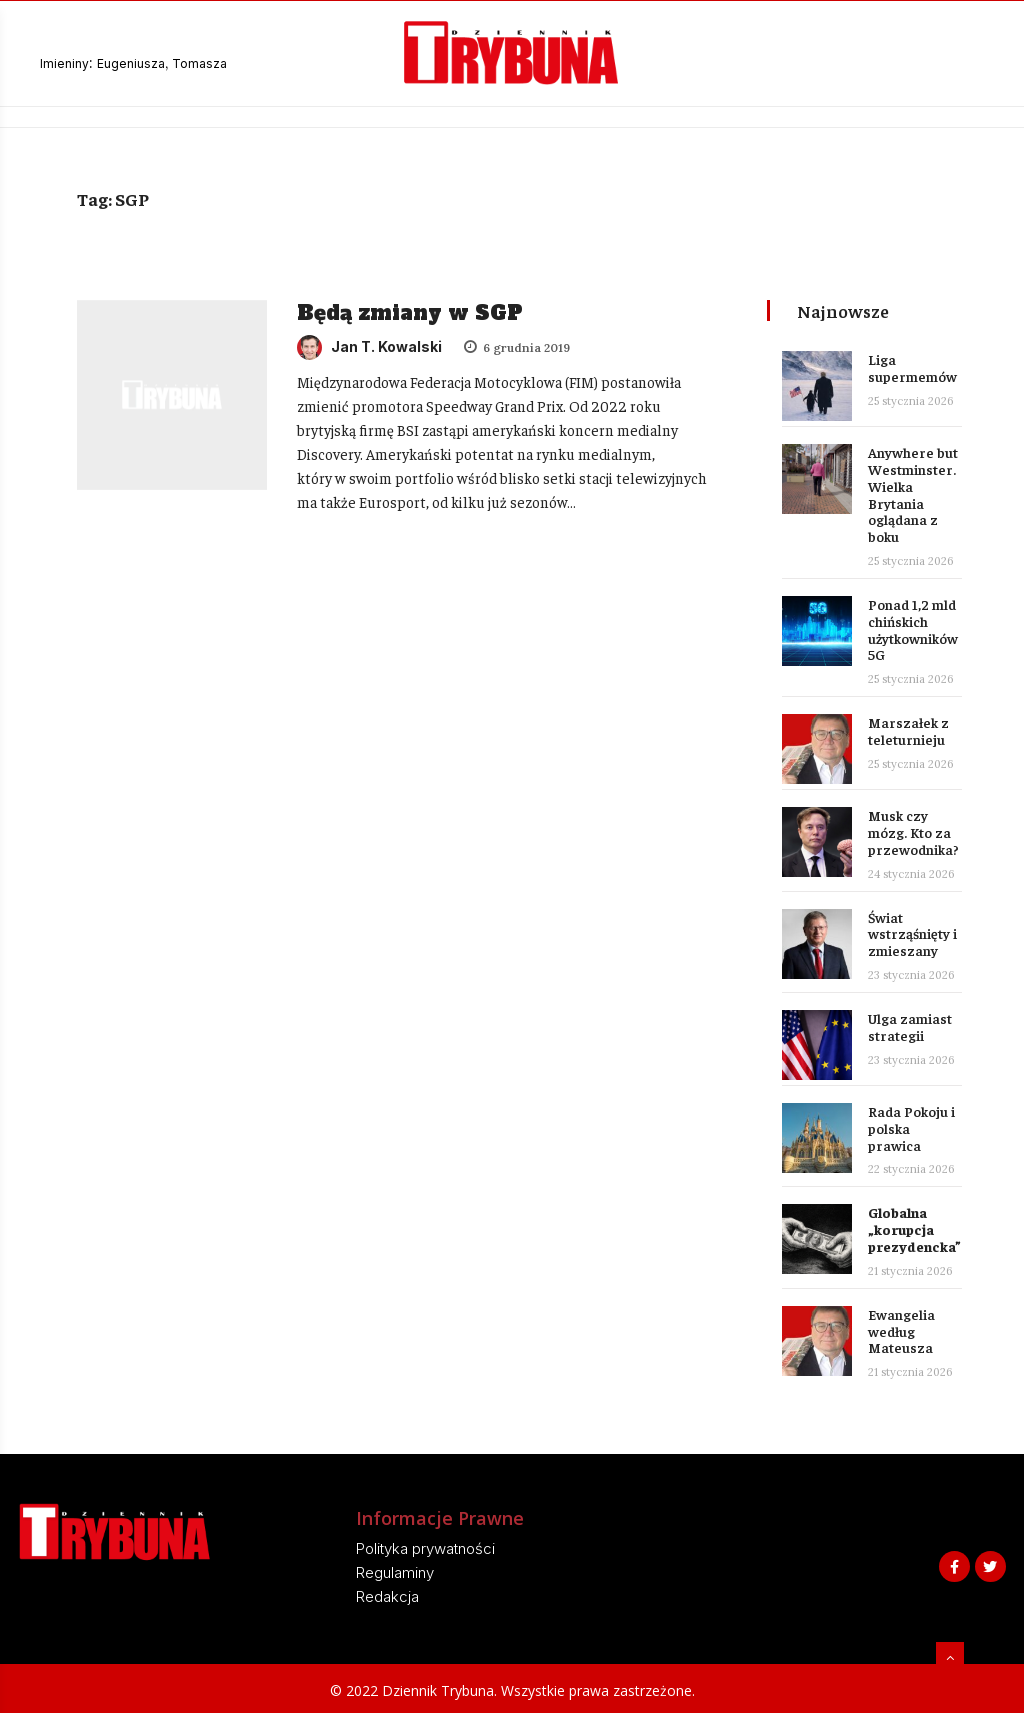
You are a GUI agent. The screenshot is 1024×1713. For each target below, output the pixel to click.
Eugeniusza (131, 63)
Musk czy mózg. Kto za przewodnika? (913, 832)
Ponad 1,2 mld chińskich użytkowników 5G (913, 629)
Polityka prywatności (425, 1548)
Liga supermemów (912, 367)
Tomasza (199, 63)
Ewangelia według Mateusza (901, 1331)
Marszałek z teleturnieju (908, 730)
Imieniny (64, 63)
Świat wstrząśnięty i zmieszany (912, 934)
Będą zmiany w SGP (410, 313)
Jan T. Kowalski (369, 346)
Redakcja (387, 1596)
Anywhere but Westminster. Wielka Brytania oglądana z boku (913, 494)
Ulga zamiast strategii (910, 1026)
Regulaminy (395, 1572)
